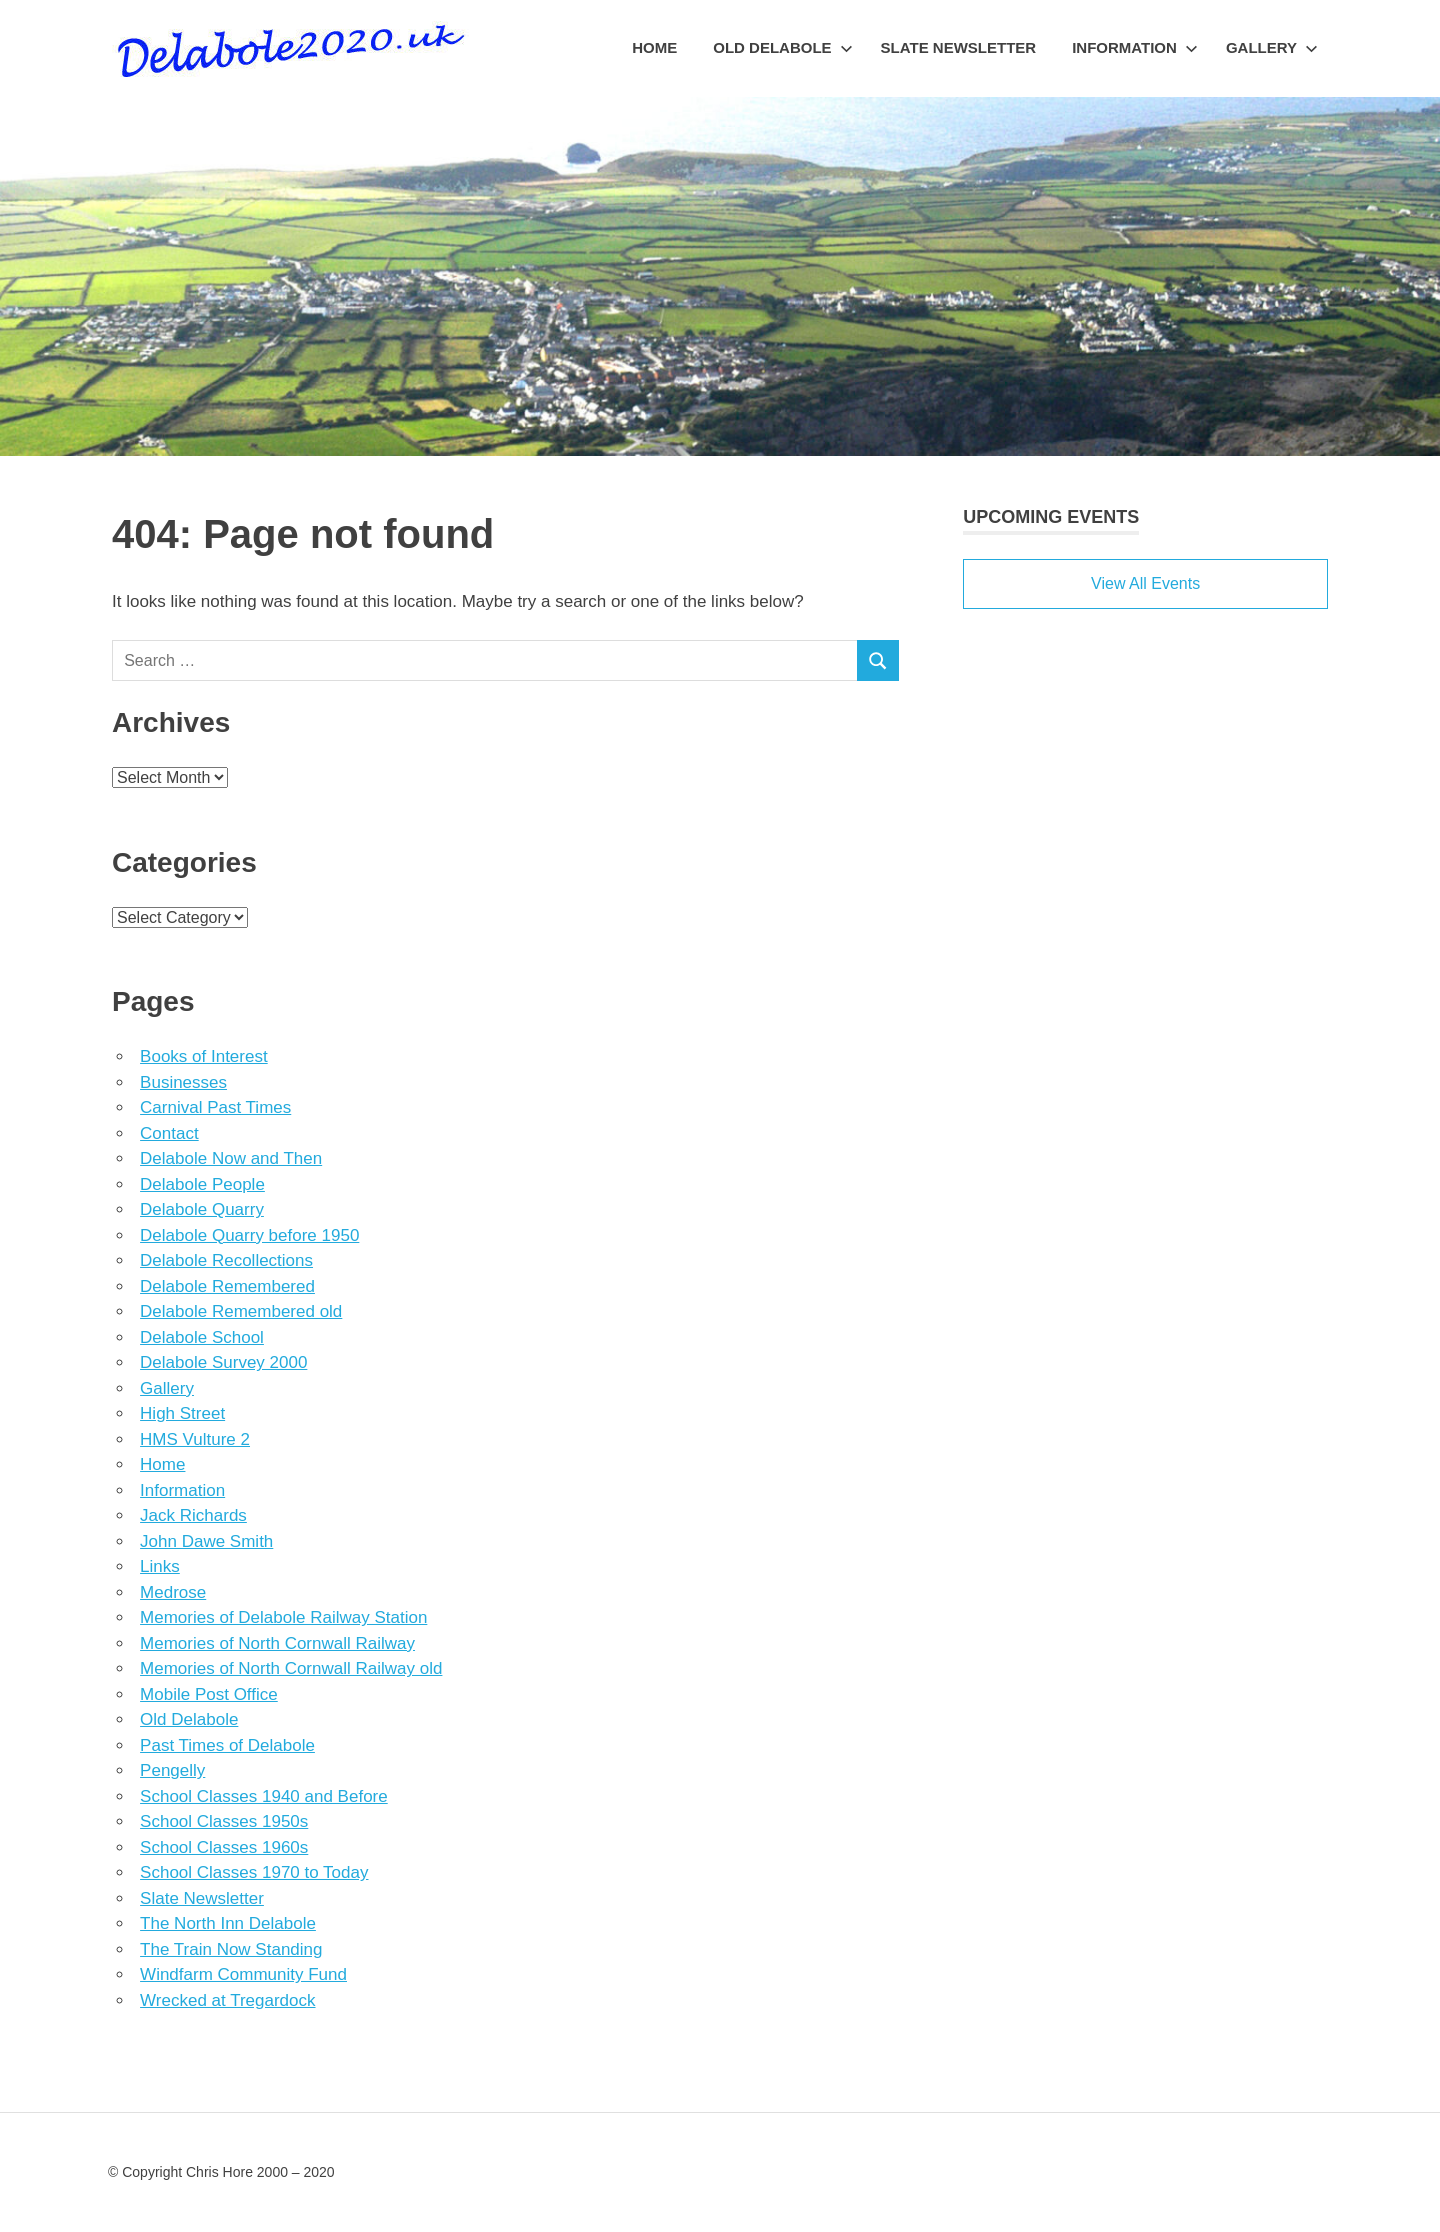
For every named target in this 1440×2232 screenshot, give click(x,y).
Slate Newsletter (959, 47)
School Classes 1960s (224, 1847)
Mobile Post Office (209, 1694)
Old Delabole (782, 47)
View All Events (1145, 583)
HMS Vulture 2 (195, 1439)
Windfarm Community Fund (243, 1974)
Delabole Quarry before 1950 (249, 1235)
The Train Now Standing (231, 1949)
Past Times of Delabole (227, 1745)
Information (1135, 47)
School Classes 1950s (224, 1821)
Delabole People (202, 1184)
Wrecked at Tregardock (227, 2000)
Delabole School (202, 1337)
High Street (182, 1413)
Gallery (1272, 47)
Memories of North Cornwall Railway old (291, 1668)
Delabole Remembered (227, 1286)
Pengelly (172, 1770)
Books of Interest (204, 1056)
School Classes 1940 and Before (264, 1796)
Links (160, 1566)
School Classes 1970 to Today (254, 1872)
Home (654, 47)
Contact (169, 1133)
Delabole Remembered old (241, 1311)
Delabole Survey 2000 (223, 1362)
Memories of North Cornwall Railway (277, 1643)
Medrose (173, 1592)
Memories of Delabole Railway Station (283, 1617)
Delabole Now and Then (231, 1158)
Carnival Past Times (215, 1107)
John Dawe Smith (206, 1541)
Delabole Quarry (202, 1209)
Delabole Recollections (226, 1260)
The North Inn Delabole (228, 1923)
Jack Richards (193, 1515)
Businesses (183, 1082)
